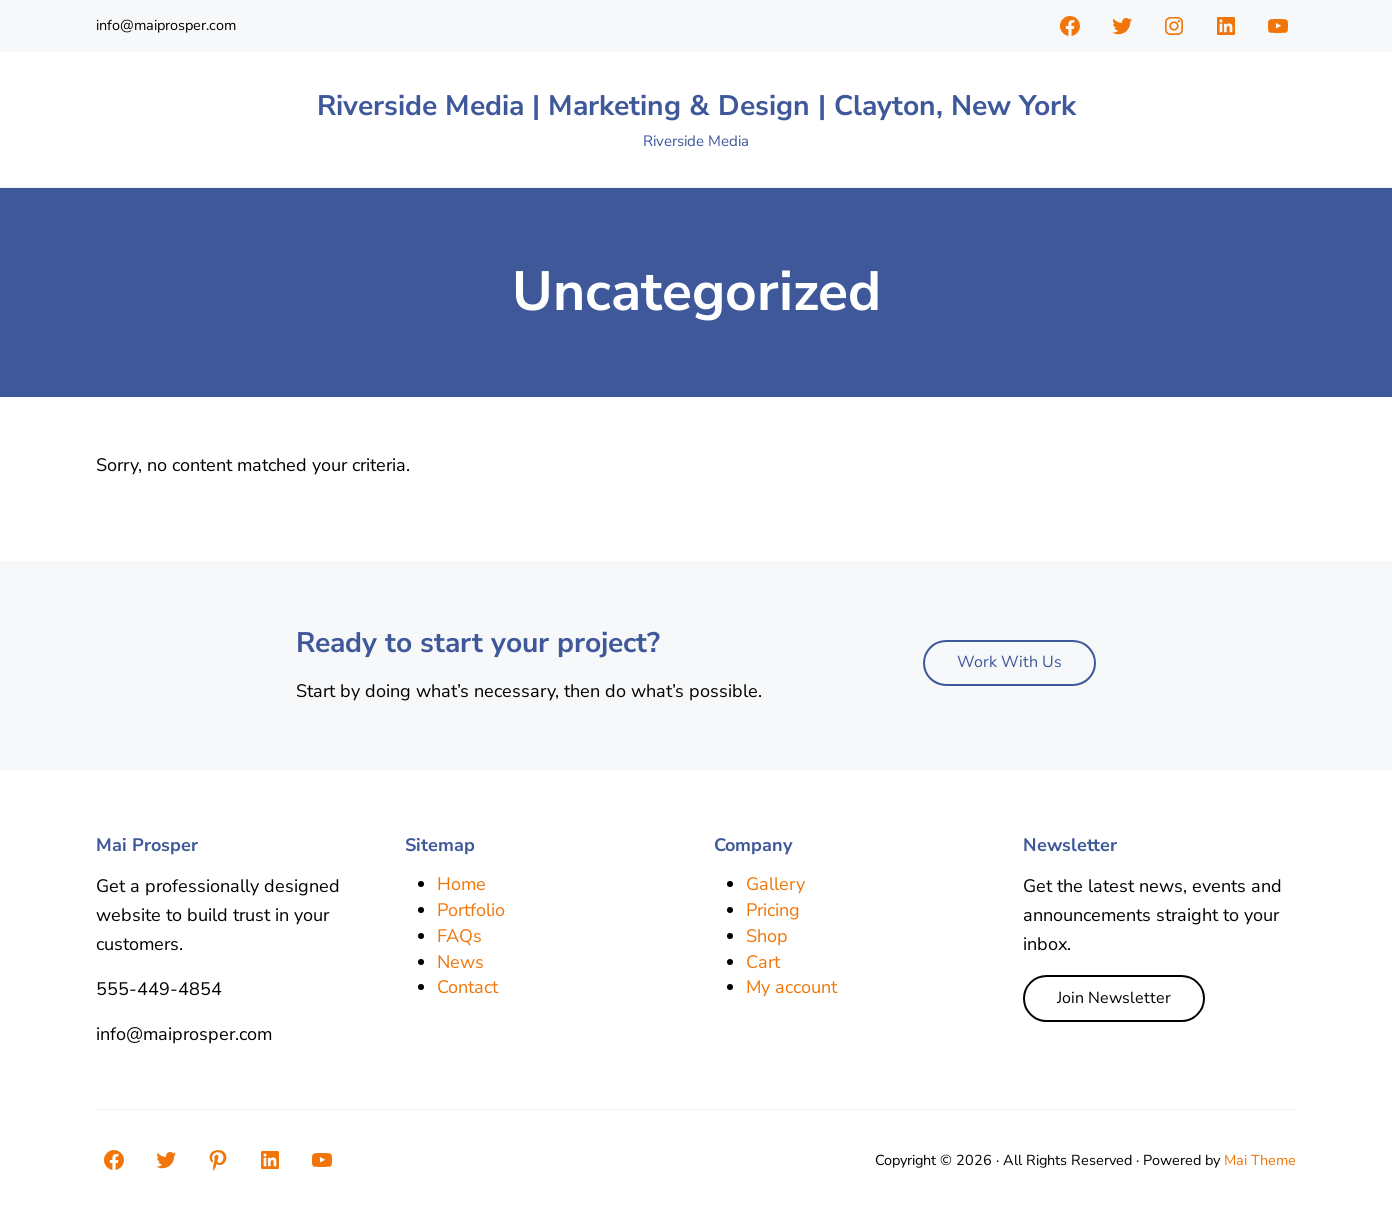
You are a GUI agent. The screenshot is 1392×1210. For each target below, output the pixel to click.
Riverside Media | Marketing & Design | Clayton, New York (696, 105)
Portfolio (471, 910)
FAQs (459, 936)
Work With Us (1009, 662)
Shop (767, 936)
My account (791, 987)
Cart (763, 962)
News (460, 962)
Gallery (775, 884)
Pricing (773, 910)
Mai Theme (1260, 1160)
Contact (467, 987)
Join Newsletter (1114, 998)
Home (461, 884)
